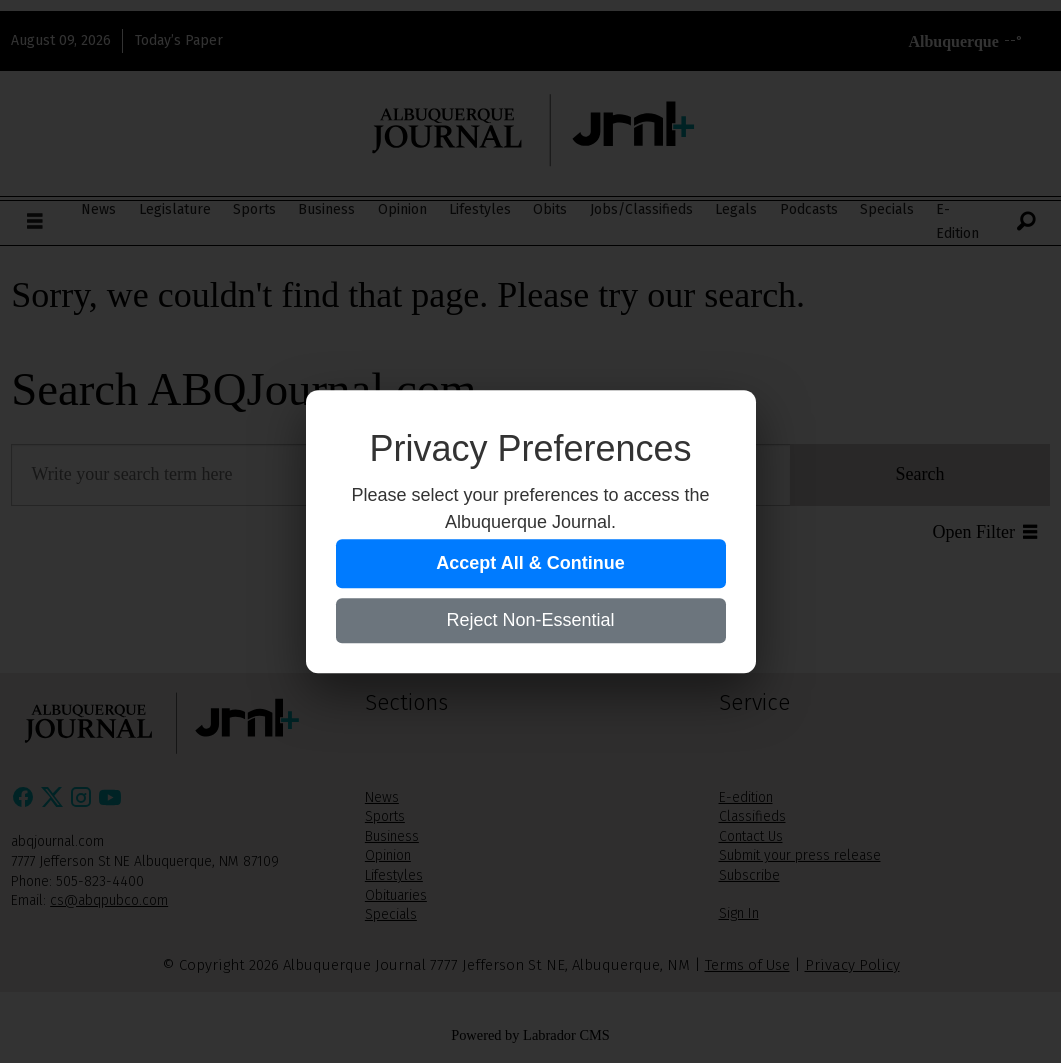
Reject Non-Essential (530, 620)
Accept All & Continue (530, 563)
